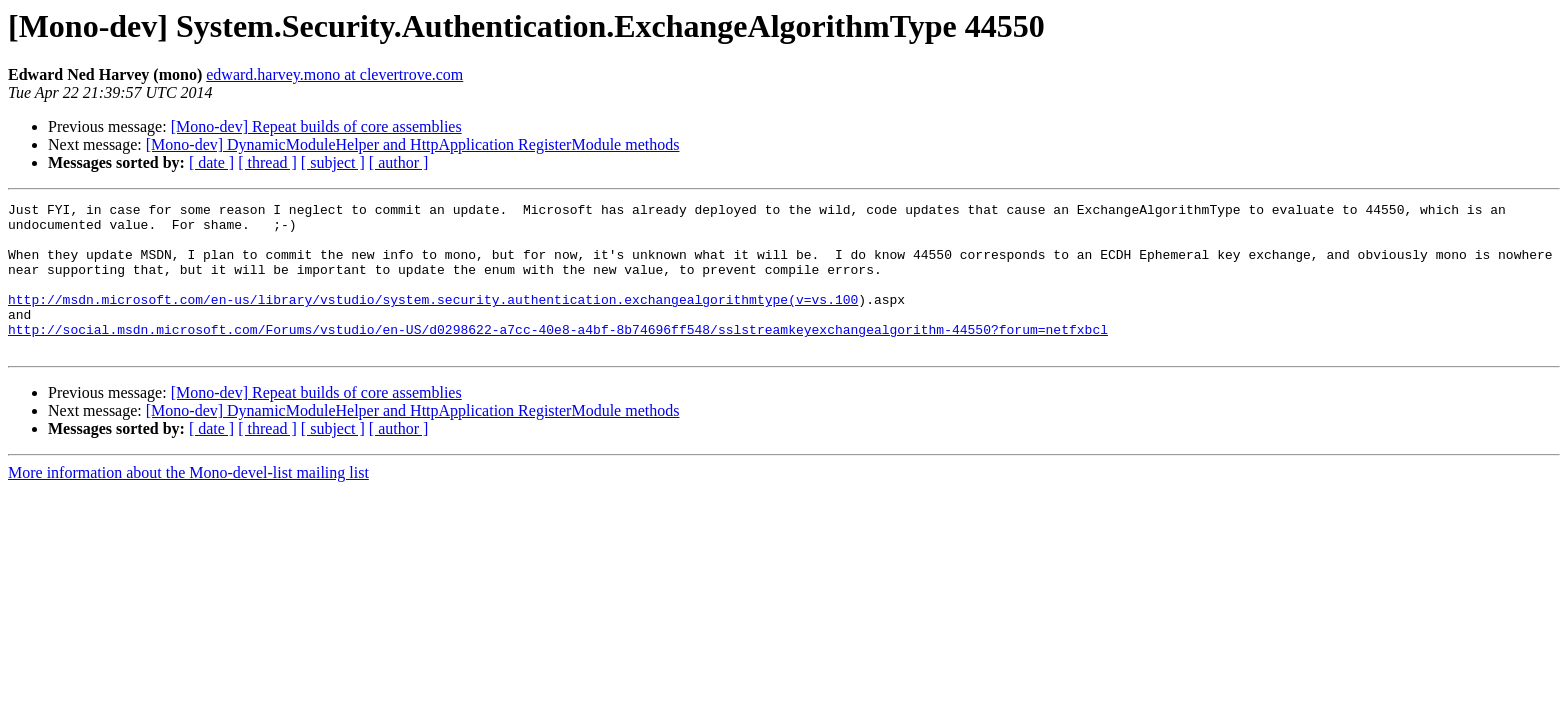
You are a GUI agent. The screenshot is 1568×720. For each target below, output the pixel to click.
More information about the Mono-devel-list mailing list (188, 502)
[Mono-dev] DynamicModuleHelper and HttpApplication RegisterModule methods (413, 144)
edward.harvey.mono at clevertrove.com (334, 74)
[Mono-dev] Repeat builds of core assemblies (316, 126)
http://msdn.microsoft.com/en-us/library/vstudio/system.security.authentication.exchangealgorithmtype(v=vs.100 (433, 320)
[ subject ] (333, 162)
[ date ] (211, 162)
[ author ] (399, 162)
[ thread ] (267, 162)
